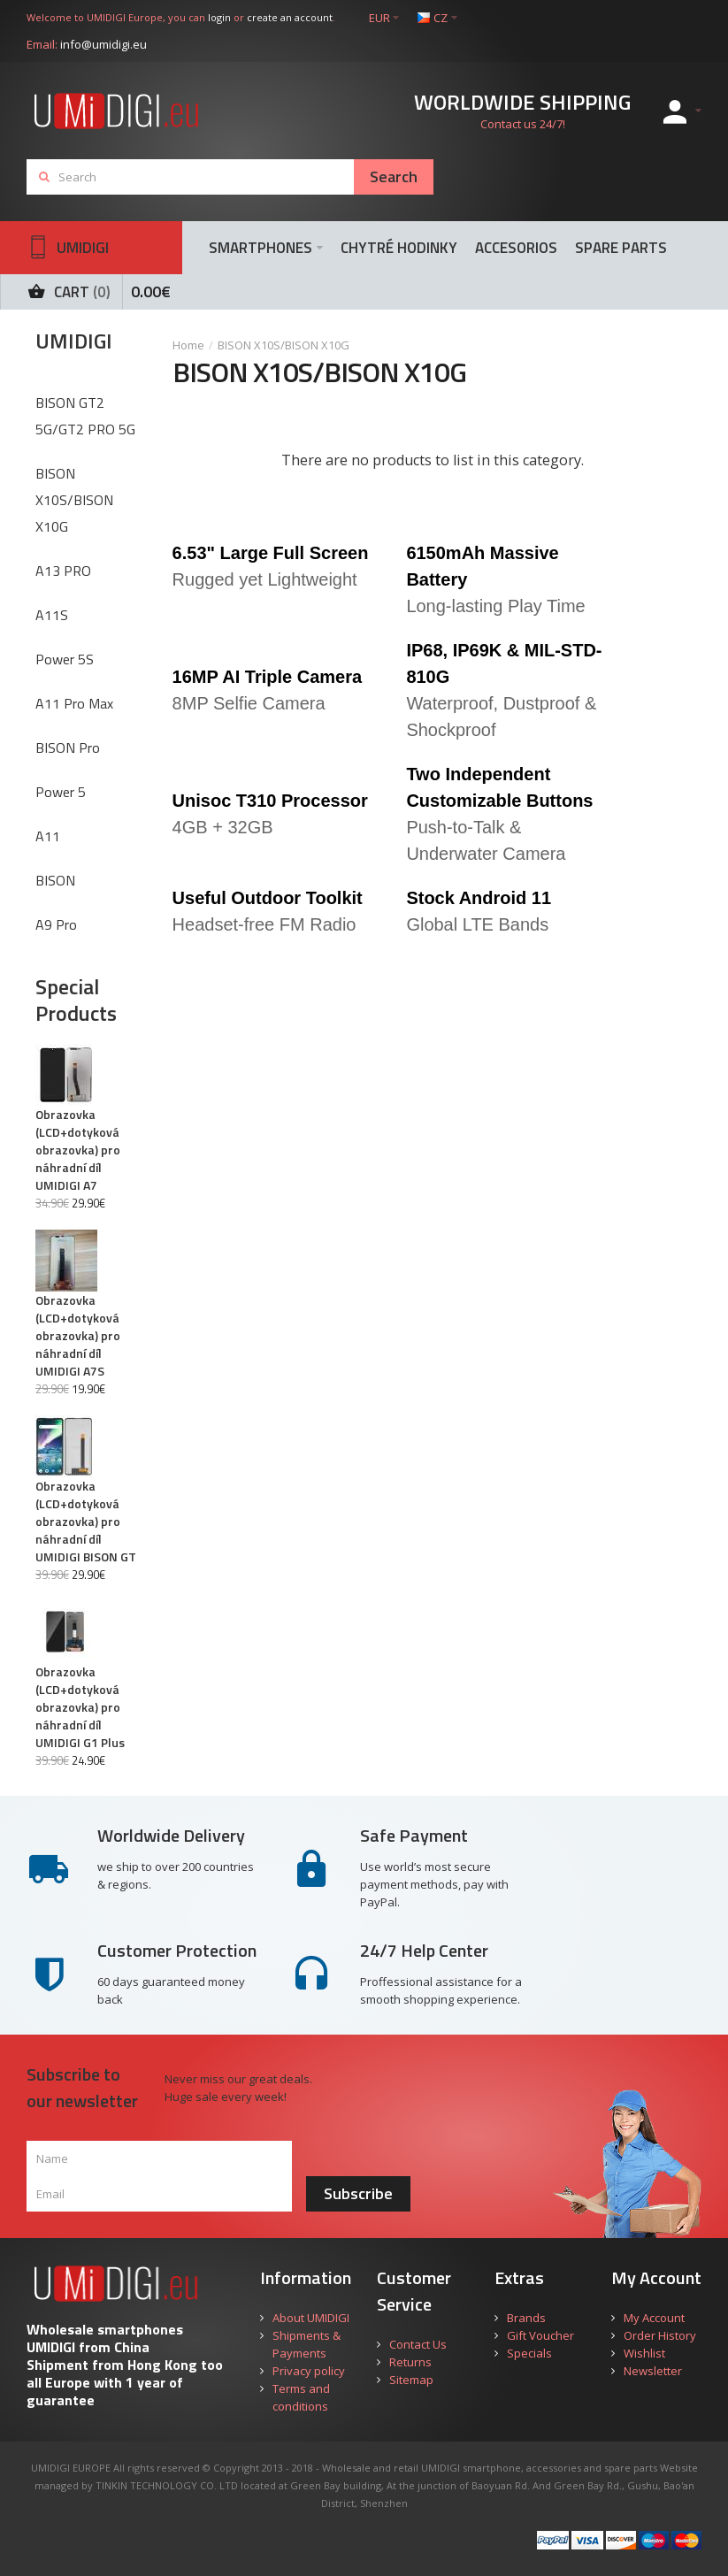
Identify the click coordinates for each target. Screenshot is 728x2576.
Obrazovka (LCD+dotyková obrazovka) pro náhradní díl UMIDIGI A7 (77, 1150)
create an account (290, 17)
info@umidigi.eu (103, 44)
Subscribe (358, 2193)
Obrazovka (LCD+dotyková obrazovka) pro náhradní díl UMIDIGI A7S (77, 1336)
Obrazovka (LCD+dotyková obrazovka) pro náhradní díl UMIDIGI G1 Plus (80, 1707)
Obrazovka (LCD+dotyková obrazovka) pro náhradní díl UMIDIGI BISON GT (85, 1521)
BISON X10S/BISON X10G (283, 345)
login (219, 17)
